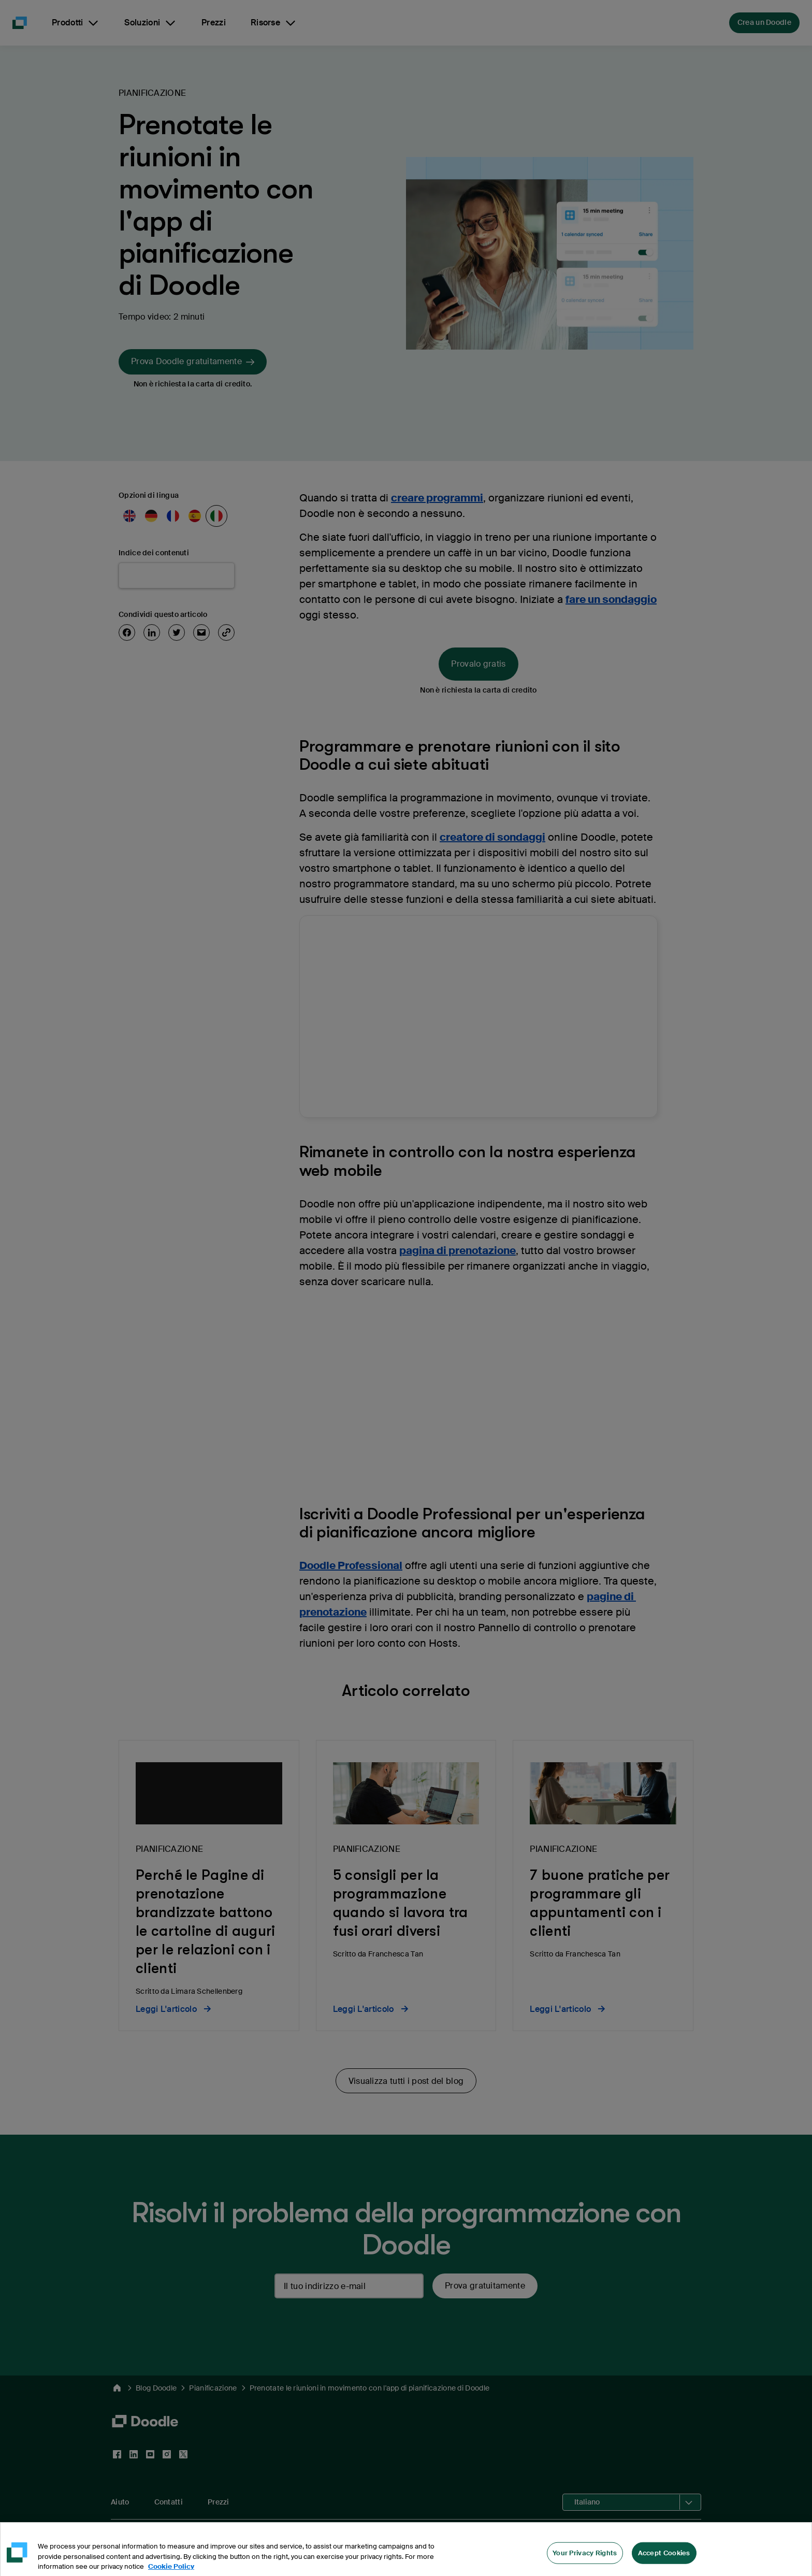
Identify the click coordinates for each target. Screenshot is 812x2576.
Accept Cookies (664, 2561)
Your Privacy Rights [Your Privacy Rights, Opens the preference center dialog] (585, 2561)
